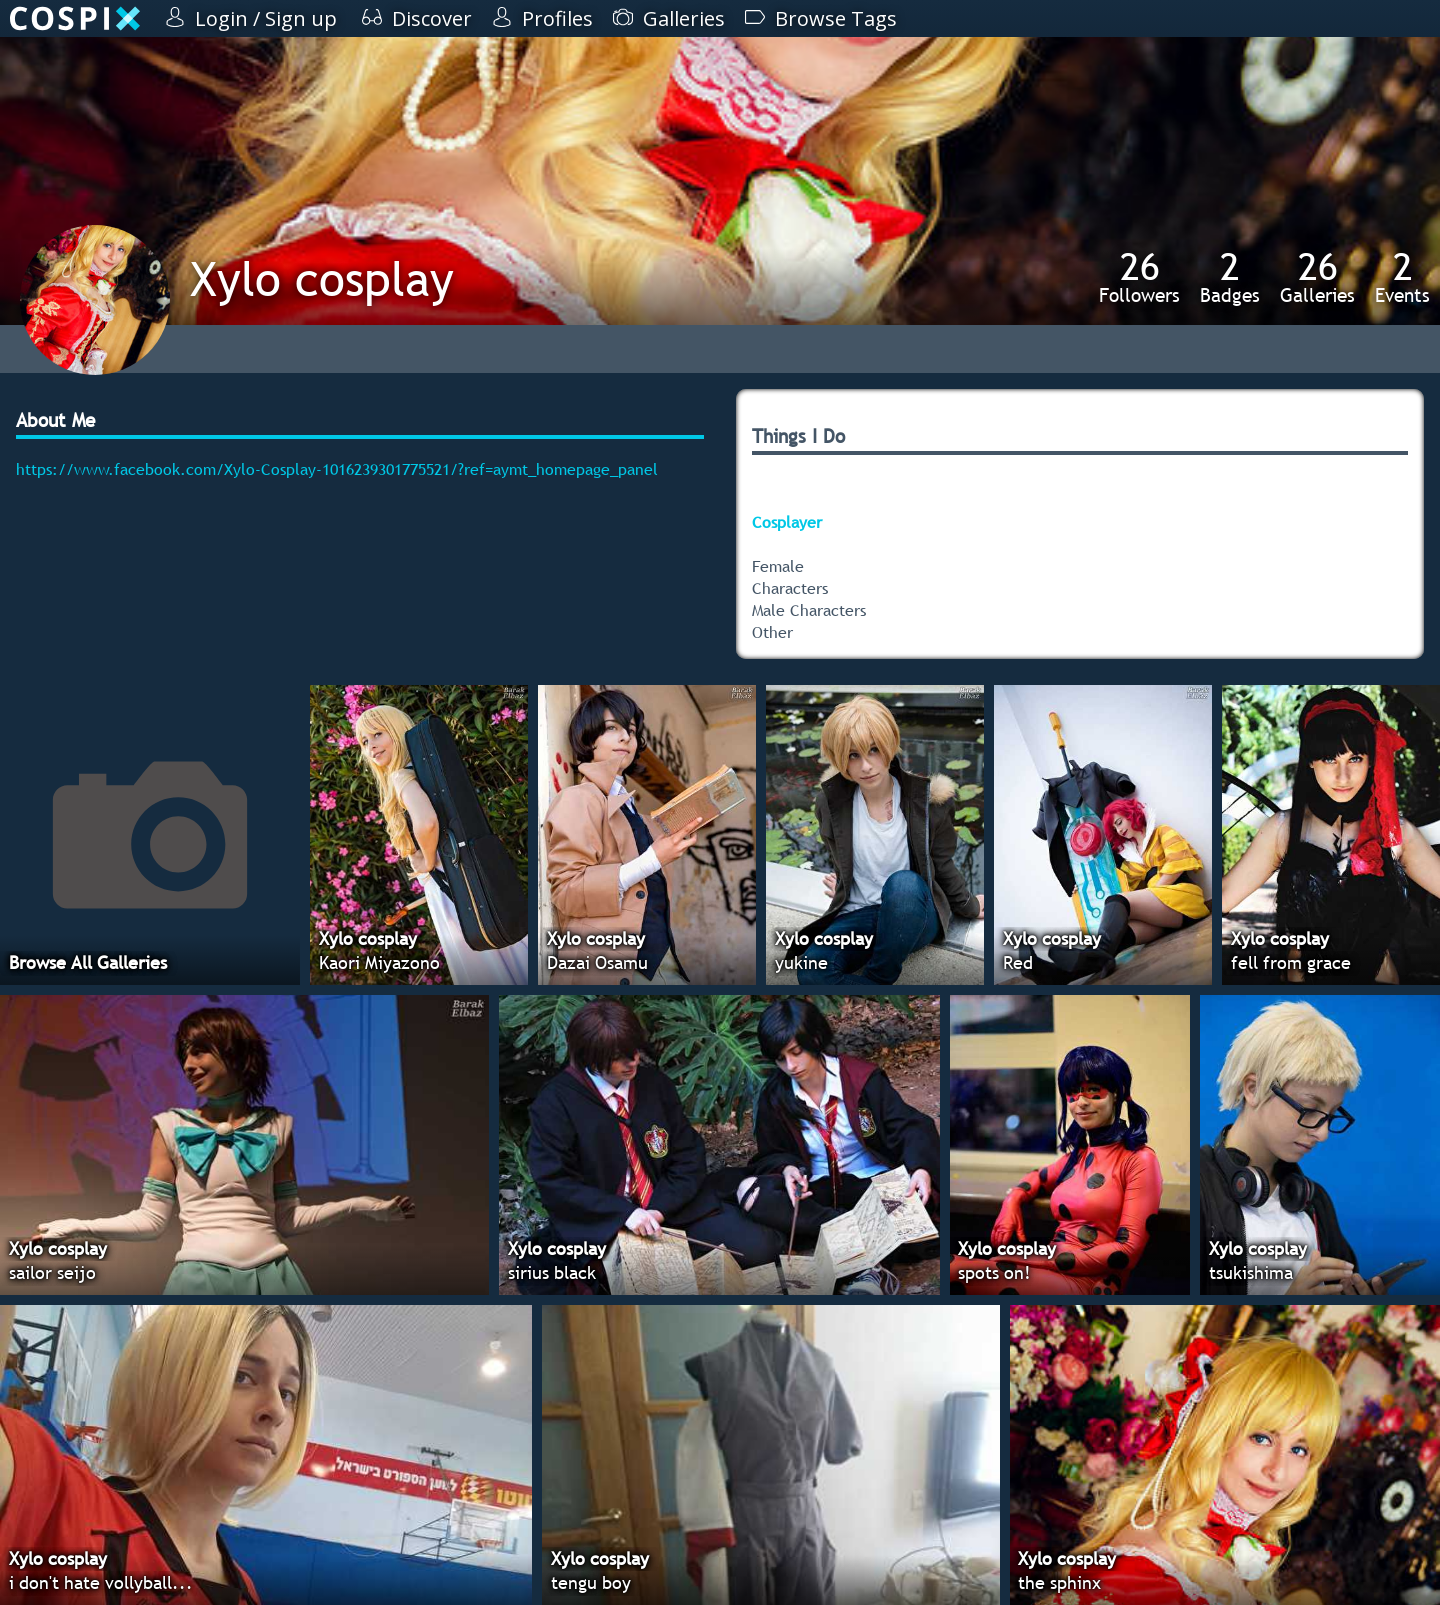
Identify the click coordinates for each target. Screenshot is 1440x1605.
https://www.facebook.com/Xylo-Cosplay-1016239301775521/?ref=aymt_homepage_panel (337, 469)
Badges (1230, 277)
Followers (1139, 277)
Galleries (1317, 277)
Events (1402, 277)
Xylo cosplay (322, 278)
